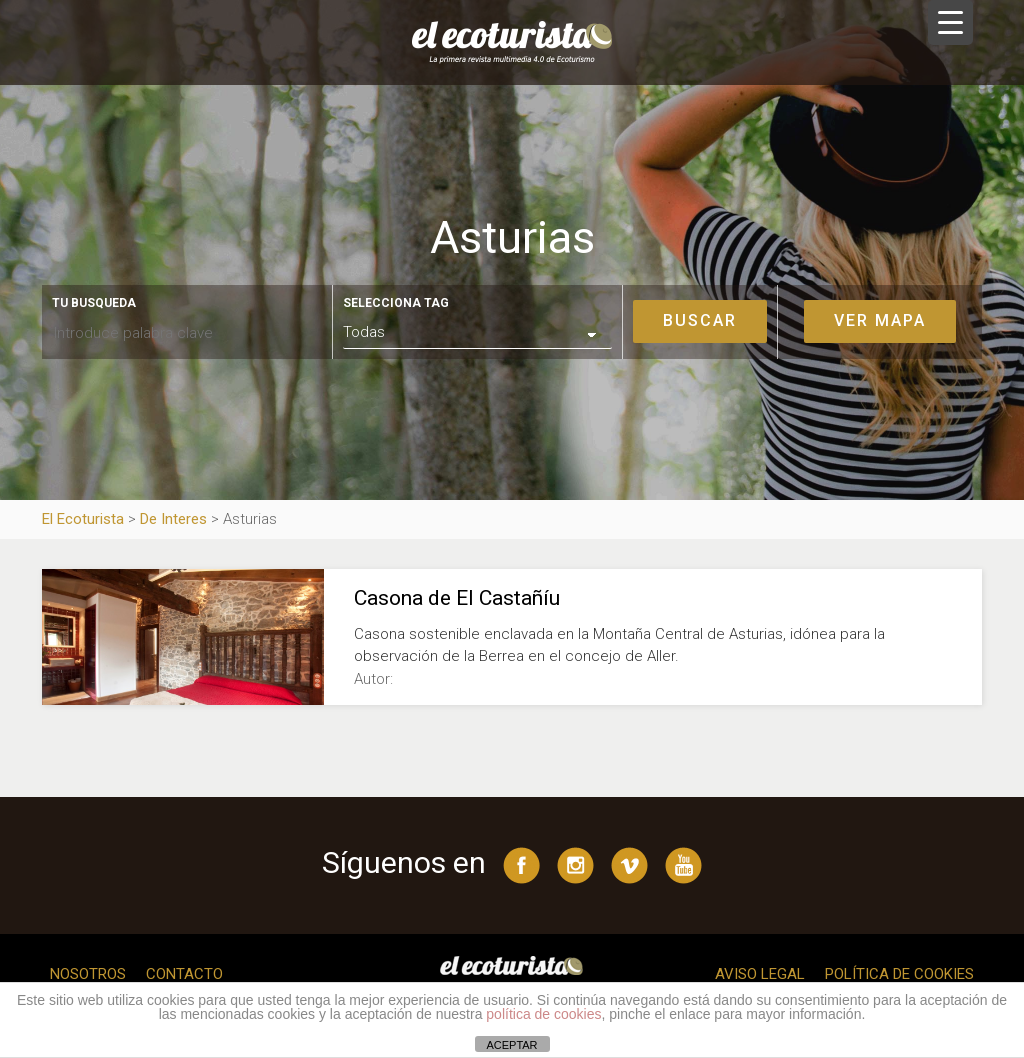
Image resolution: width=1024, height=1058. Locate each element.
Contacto (184, 974)
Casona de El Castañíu (457, 598)
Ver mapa (880, 320)
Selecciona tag (396, 303)
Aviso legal (760, 974)
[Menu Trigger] (950, 22)
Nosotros (88, 974)
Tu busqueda (94, 303)
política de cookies (543, 1014)
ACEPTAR (511, 1045)
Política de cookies (899, 974)
